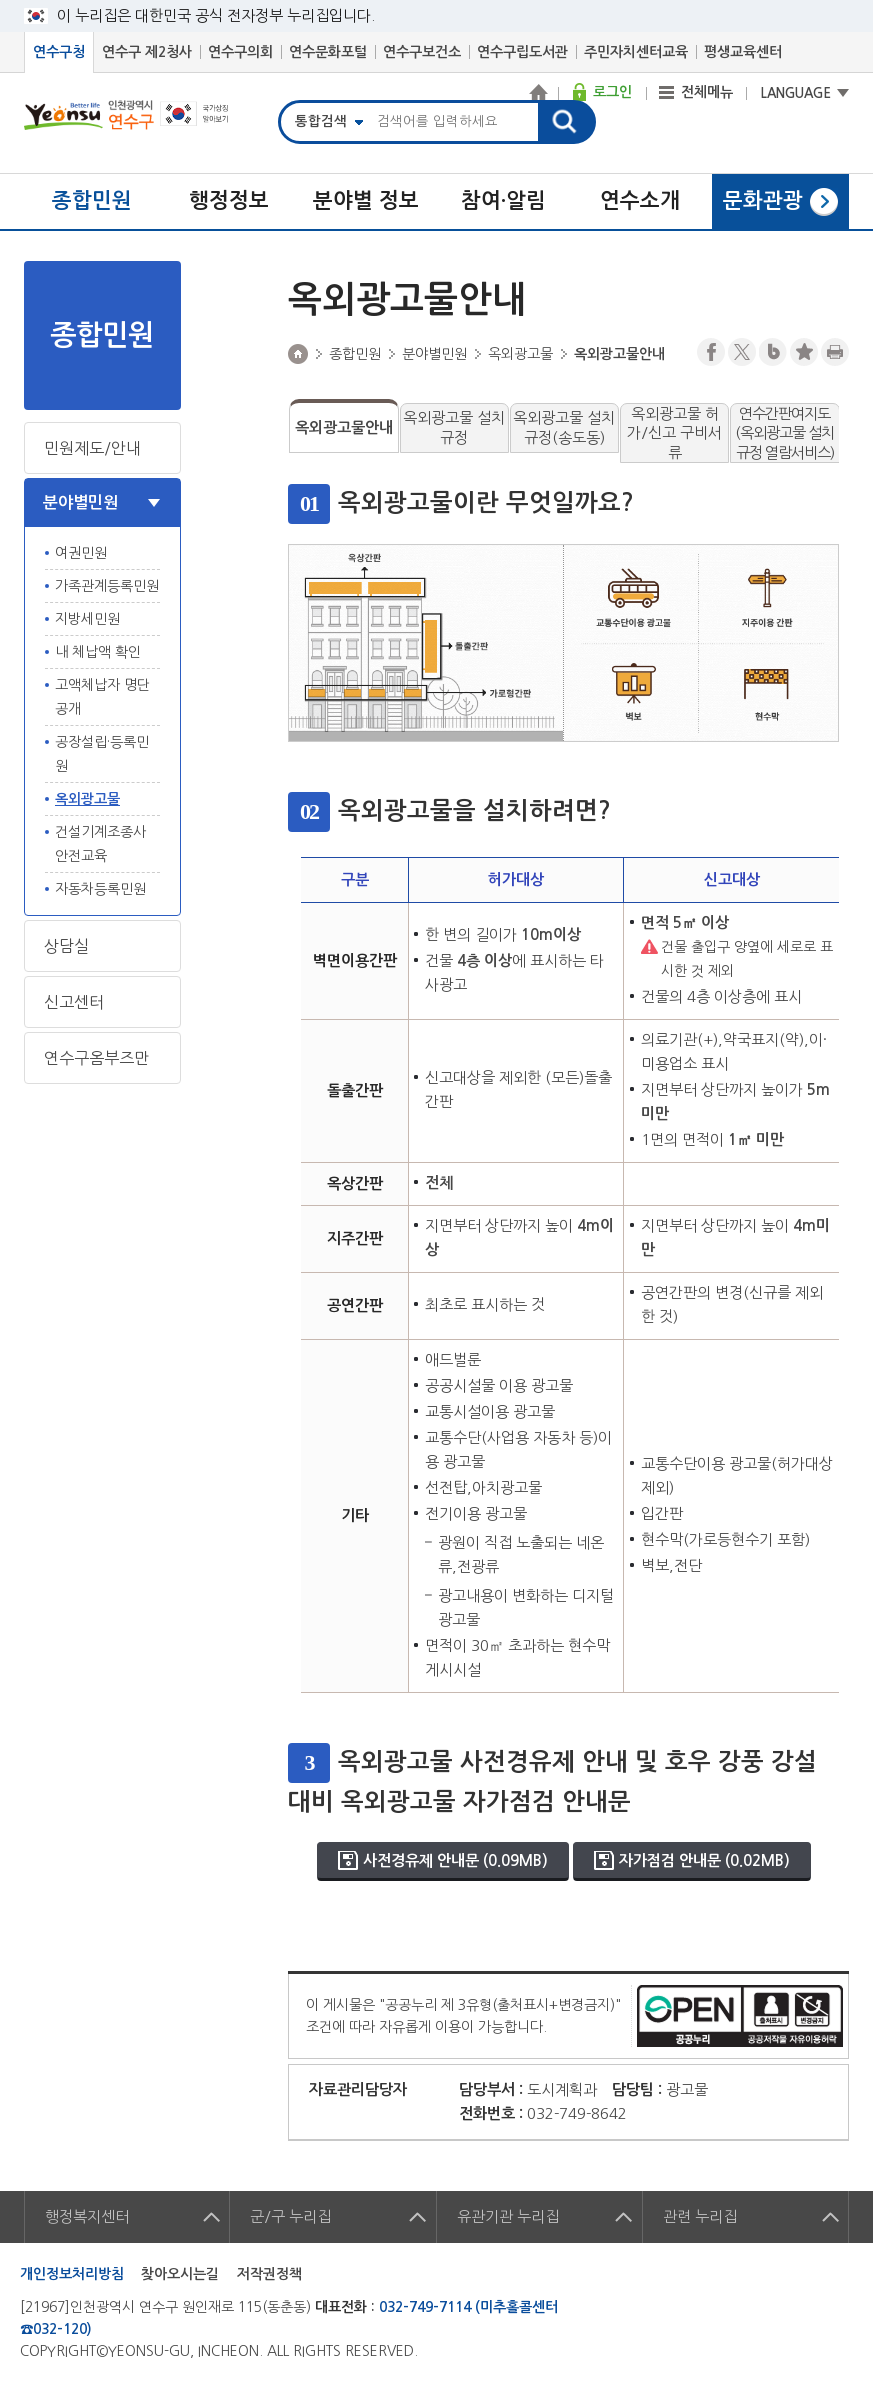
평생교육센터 (743, 52)
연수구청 (59, 52)
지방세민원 (87, 619)
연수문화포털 (328, 52)
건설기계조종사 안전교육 (100, 844)
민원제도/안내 (92, 448)
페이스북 (711, 352)
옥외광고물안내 (344, 427)
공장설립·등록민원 (102, 754)
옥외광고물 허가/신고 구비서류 (674, 433)
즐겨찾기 (804, 352)
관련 (700, 2216)
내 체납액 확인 (98, 652)
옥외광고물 (87, 799)
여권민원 (81, 553)
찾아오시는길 (180, 2274)
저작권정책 (269, 2274)
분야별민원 (80, 502)
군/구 (290, 2216)
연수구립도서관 (522, 52)
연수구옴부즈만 (96, 1058)
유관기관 (508, 2216)
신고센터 (74, 1002)
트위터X (742, 352)
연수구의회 (240, 52)
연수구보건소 (422, 52)
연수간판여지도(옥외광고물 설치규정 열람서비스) (784, 433)
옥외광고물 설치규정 (454, 427)
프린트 (835, 352)
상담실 (66, 946)
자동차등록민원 (100, 889)
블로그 (773, 352)
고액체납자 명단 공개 (102, 697)
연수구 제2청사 (147, 52)
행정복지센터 (87, 2216)
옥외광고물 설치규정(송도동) (564, 427)
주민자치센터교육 (636, 52)
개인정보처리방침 (72, 2274)
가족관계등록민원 (107, 586)
